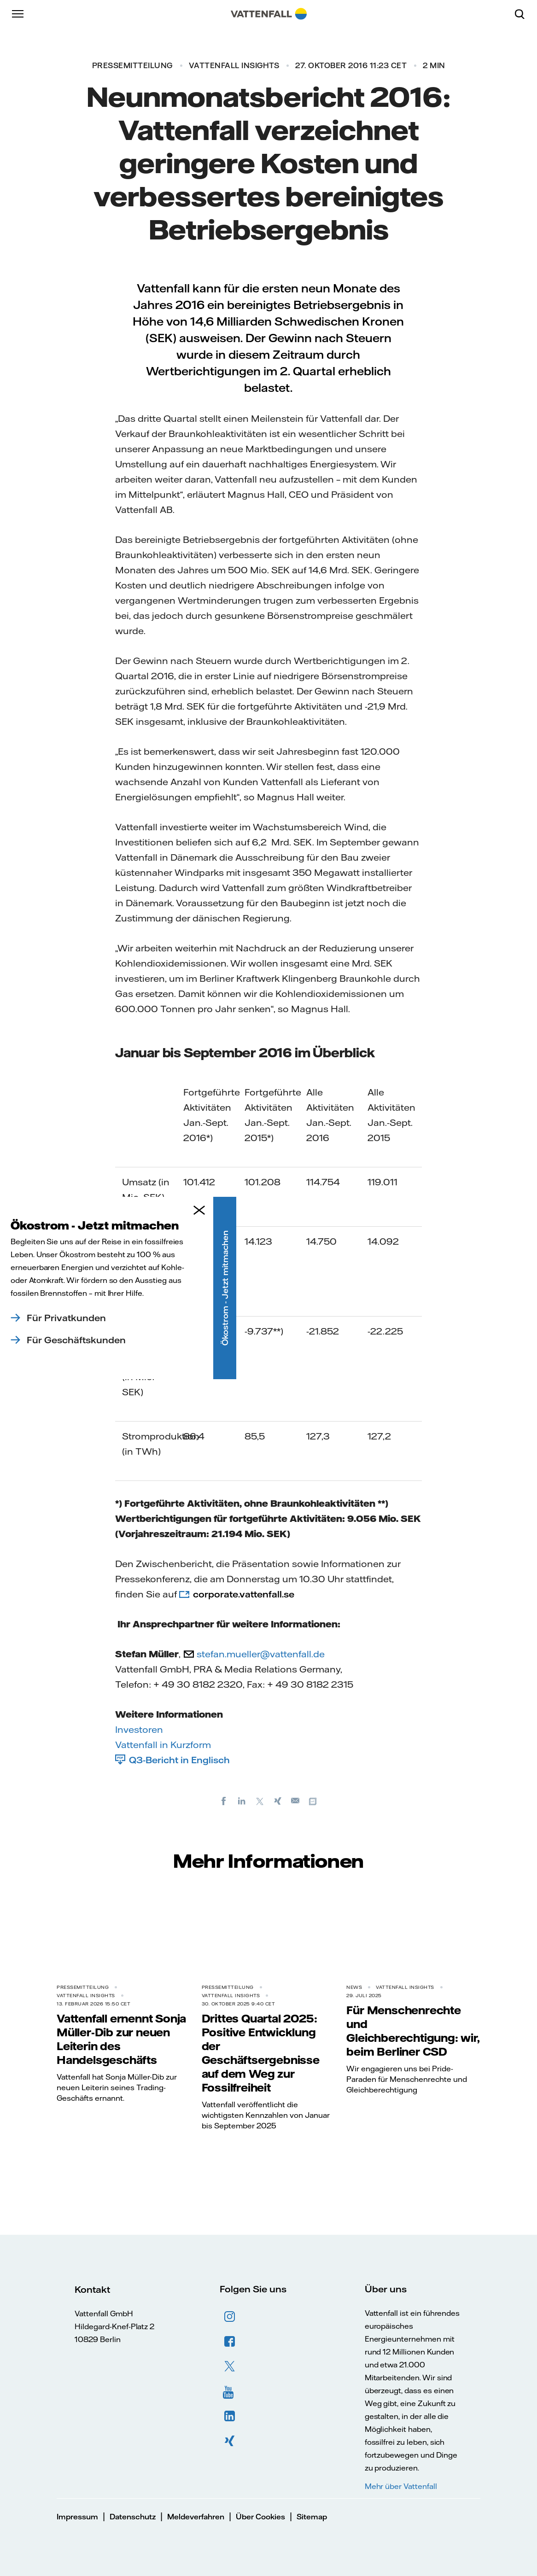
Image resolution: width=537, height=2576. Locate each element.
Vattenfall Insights (234, 65)
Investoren (139, 1729)
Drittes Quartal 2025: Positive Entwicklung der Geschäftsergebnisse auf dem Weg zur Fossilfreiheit (261, 2052)
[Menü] (18, 14)
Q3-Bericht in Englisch (179, 1760)
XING (230, 2441)
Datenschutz (133, 2516)
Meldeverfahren (195, 2516)
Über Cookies (260, 2516)
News (354, 1987)
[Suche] (523, 14)
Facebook (230, 2341)
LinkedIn (230, 2416)
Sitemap (312, 2516)
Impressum (77, 2516)
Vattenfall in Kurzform (163, 1744)
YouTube (230, 2391)
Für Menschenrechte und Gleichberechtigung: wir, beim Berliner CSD (412, 2030)
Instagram (230, 2317)
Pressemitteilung (132, 65)
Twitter (230, 2366)
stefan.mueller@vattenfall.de (261, 1654)
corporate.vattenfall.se (243, 1594)
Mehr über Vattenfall (401, 2486)
